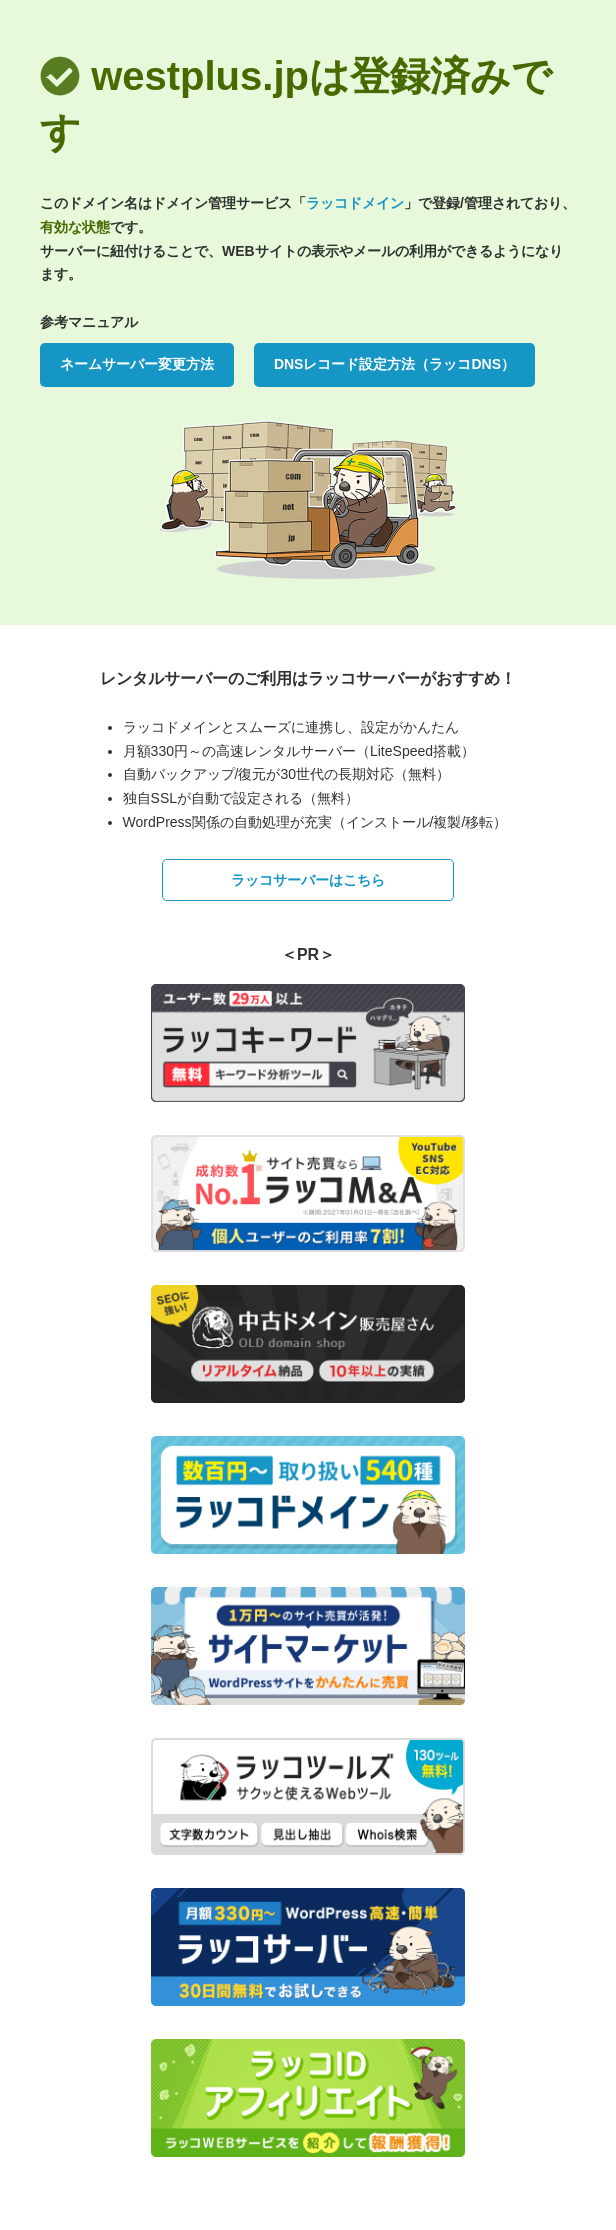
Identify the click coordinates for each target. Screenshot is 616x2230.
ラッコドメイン (355, 203)
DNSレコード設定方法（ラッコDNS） (394, 364)
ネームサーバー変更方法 (137, 364)
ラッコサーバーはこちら (308, 880)
